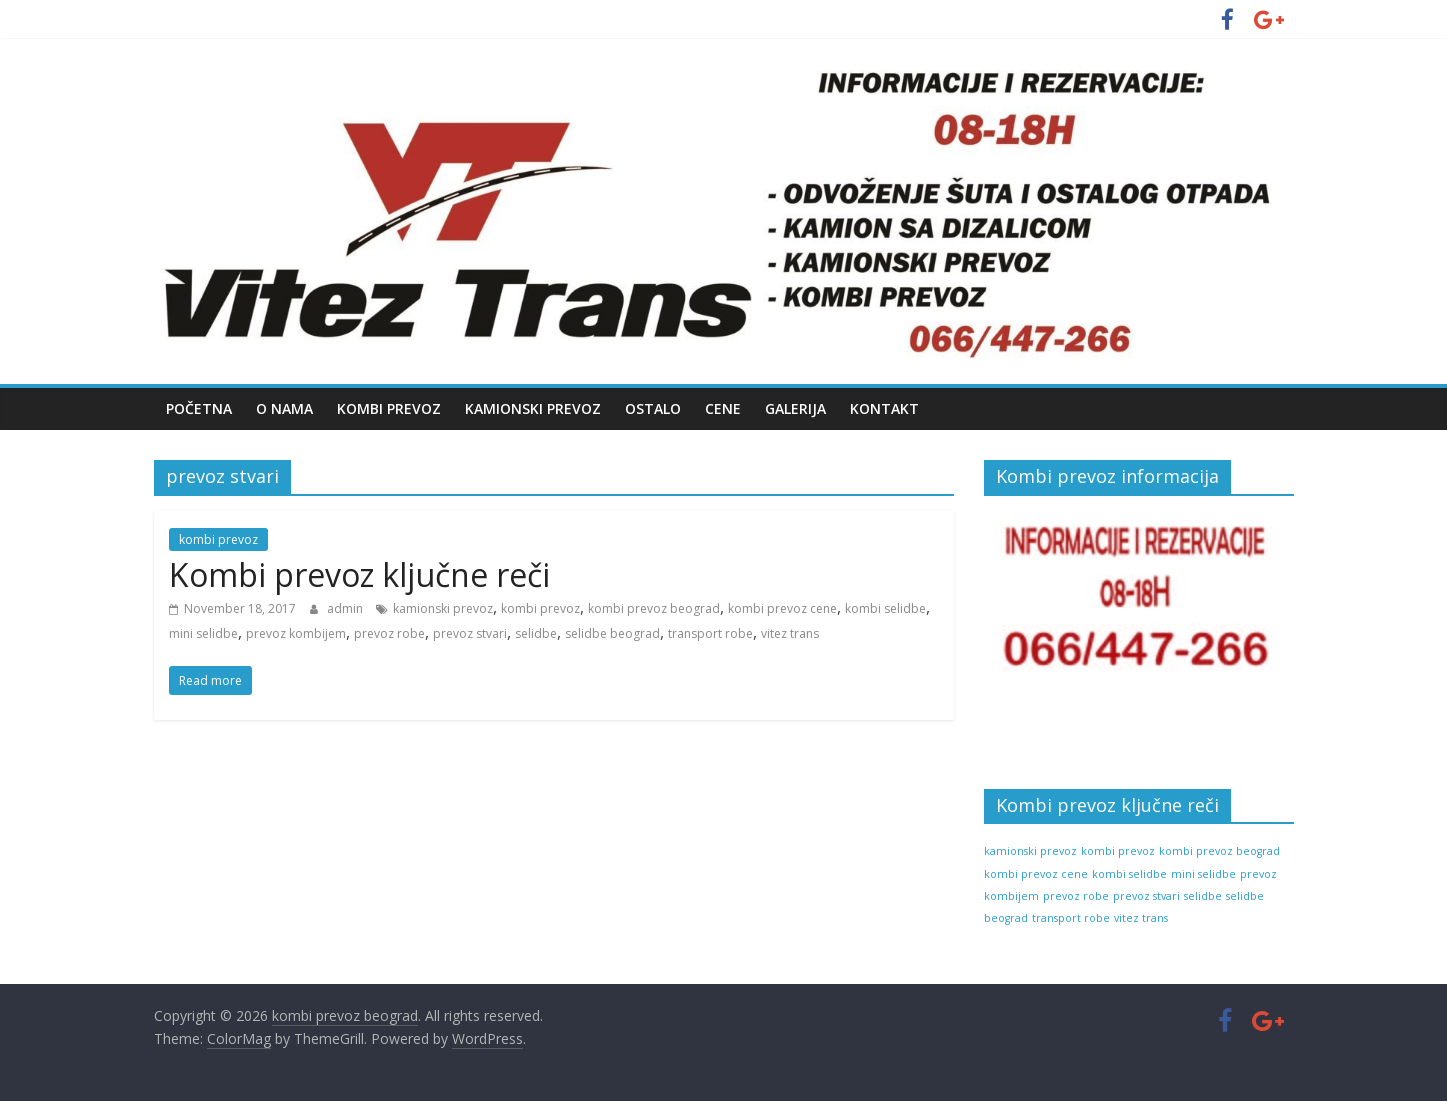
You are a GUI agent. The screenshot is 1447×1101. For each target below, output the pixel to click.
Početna (199, 408)
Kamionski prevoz (533, 408)
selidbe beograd (612, 633)
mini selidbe (203, 633)
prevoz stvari (470, 633)
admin (346, 608)
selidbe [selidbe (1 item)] (1203, 896)
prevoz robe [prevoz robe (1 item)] (1076, 896)
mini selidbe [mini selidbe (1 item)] (1203, 874)
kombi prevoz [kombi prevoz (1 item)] (1118, 851)
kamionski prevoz (443, 608)
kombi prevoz (218, 539)
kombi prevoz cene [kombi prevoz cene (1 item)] (1036, 874)
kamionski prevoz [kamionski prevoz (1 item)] (1030, 851)
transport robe (710, 633)
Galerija (795, 408)
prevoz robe (389, 633)
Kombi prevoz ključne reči (359, 574)
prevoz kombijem (296, 633)
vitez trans (790, 633)
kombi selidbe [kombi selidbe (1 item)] (1129, 874)
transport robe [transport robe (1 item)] (1071, 918)
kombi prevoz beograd (654, 608)
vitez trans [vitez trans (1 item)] (1141, 918)
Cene (723, 408)
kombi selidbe (885, 608)
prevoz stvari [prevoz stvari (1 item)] (1146, 896)
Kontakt (884, 408)
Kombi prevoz (389, 408)
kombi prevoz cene (782, 608)
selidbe (536, 633)
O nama (284, 408)
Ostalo (653, 408)
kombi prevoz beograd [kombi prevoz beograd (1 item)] (1219, 851)
